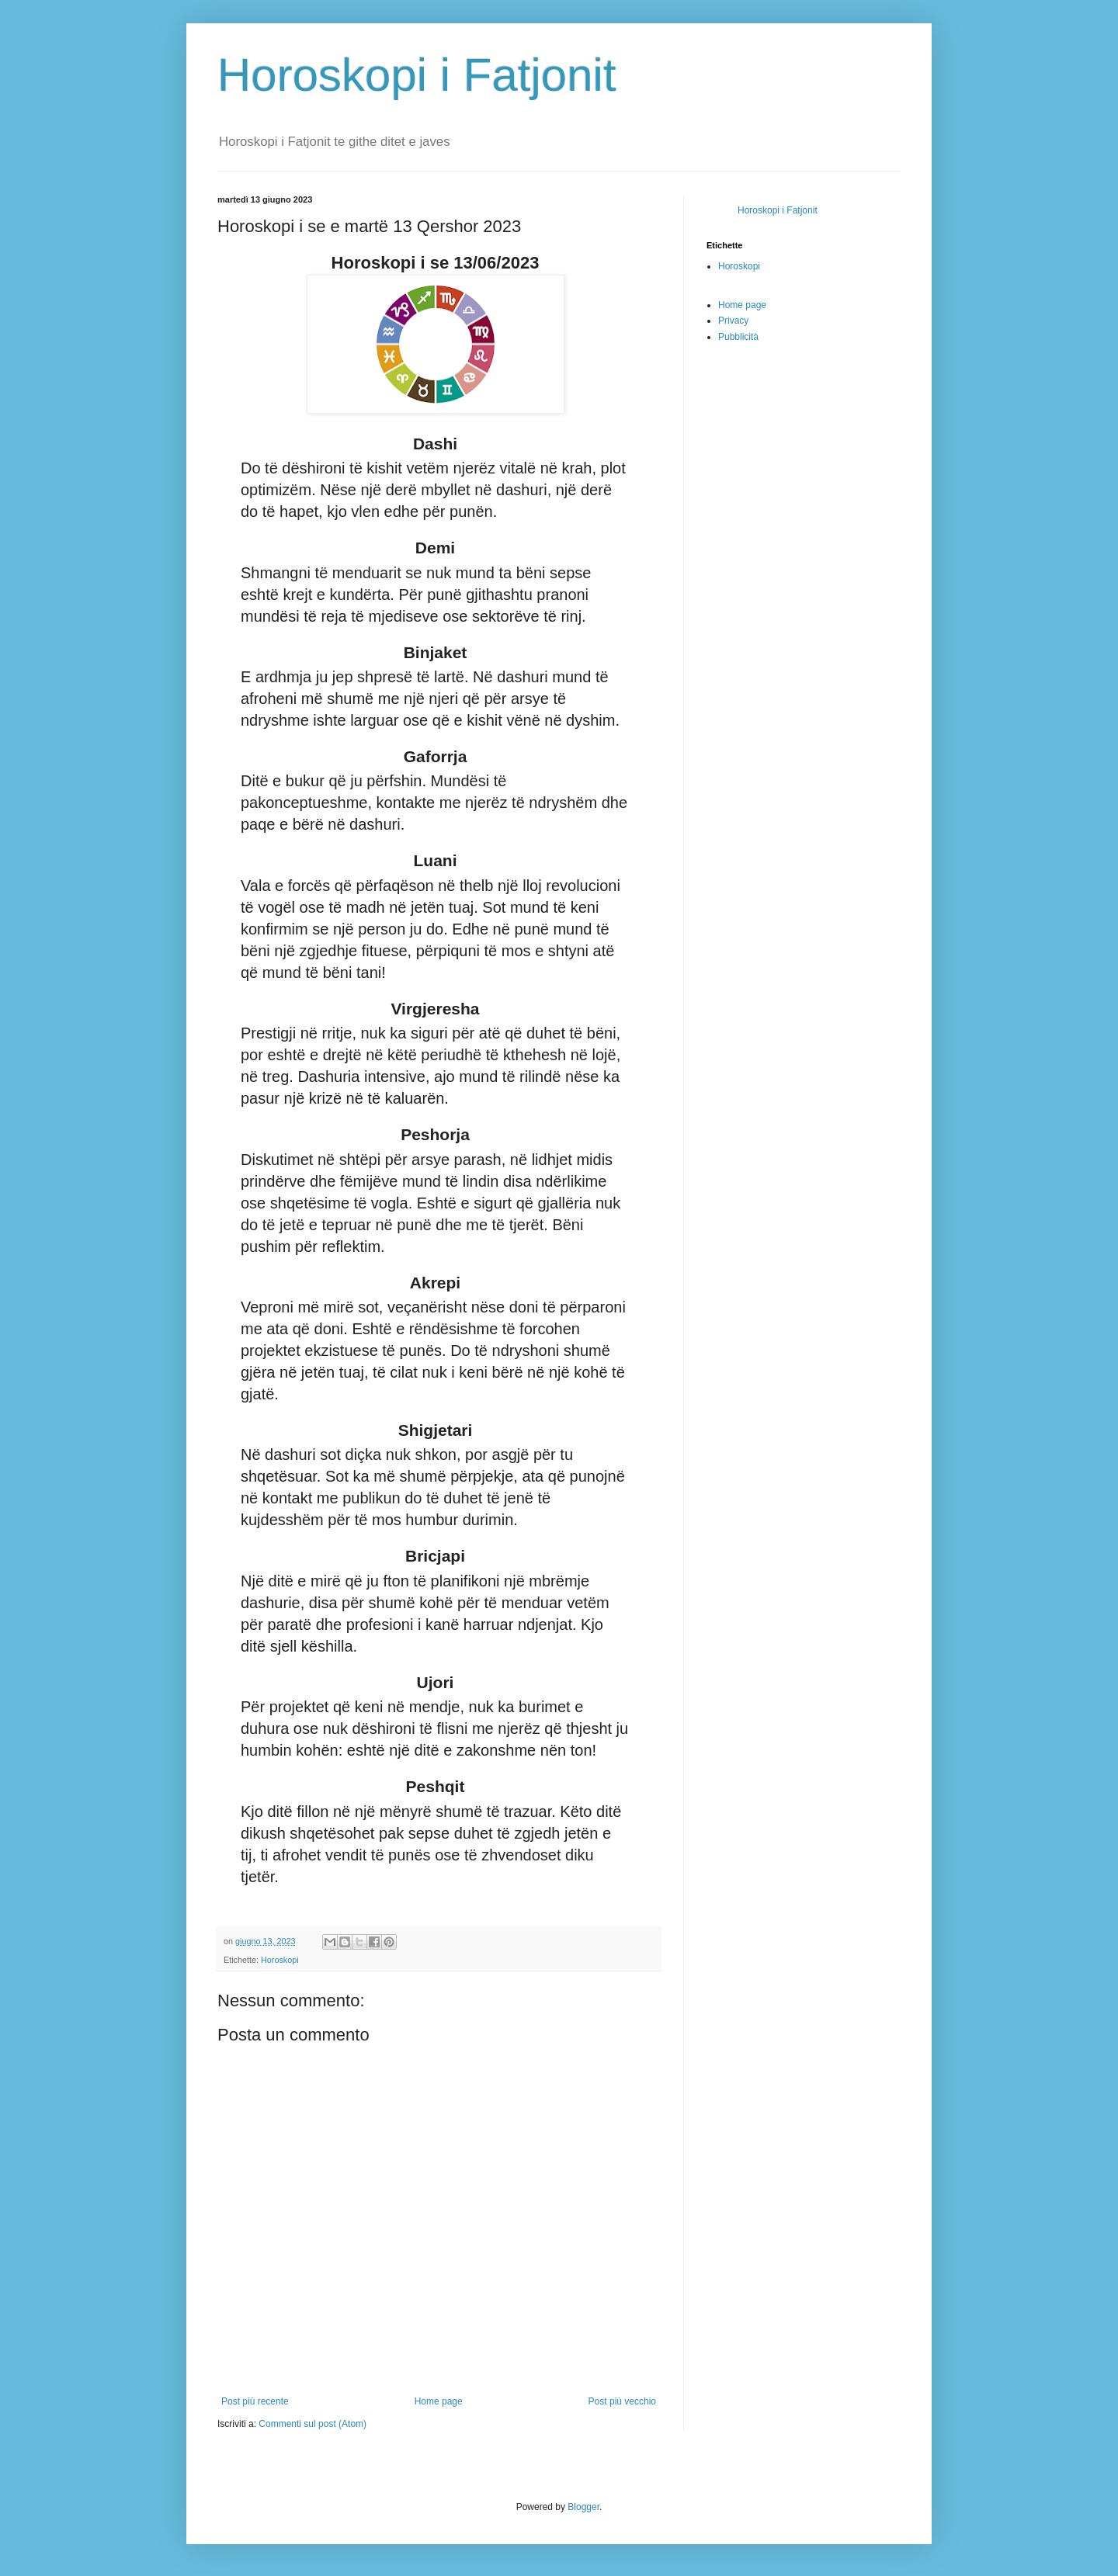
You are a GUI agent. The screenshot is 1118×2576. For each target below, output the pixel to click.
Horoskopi (280, 1959)
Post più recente (255, 2401)
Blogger (583, 2506)
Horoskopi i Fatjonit (416, 75)
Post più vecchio (622, 2401)
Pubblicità (738, 336)
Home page (439, 2401)
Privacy (733, 320)
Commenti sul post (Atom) (312, 2423)
